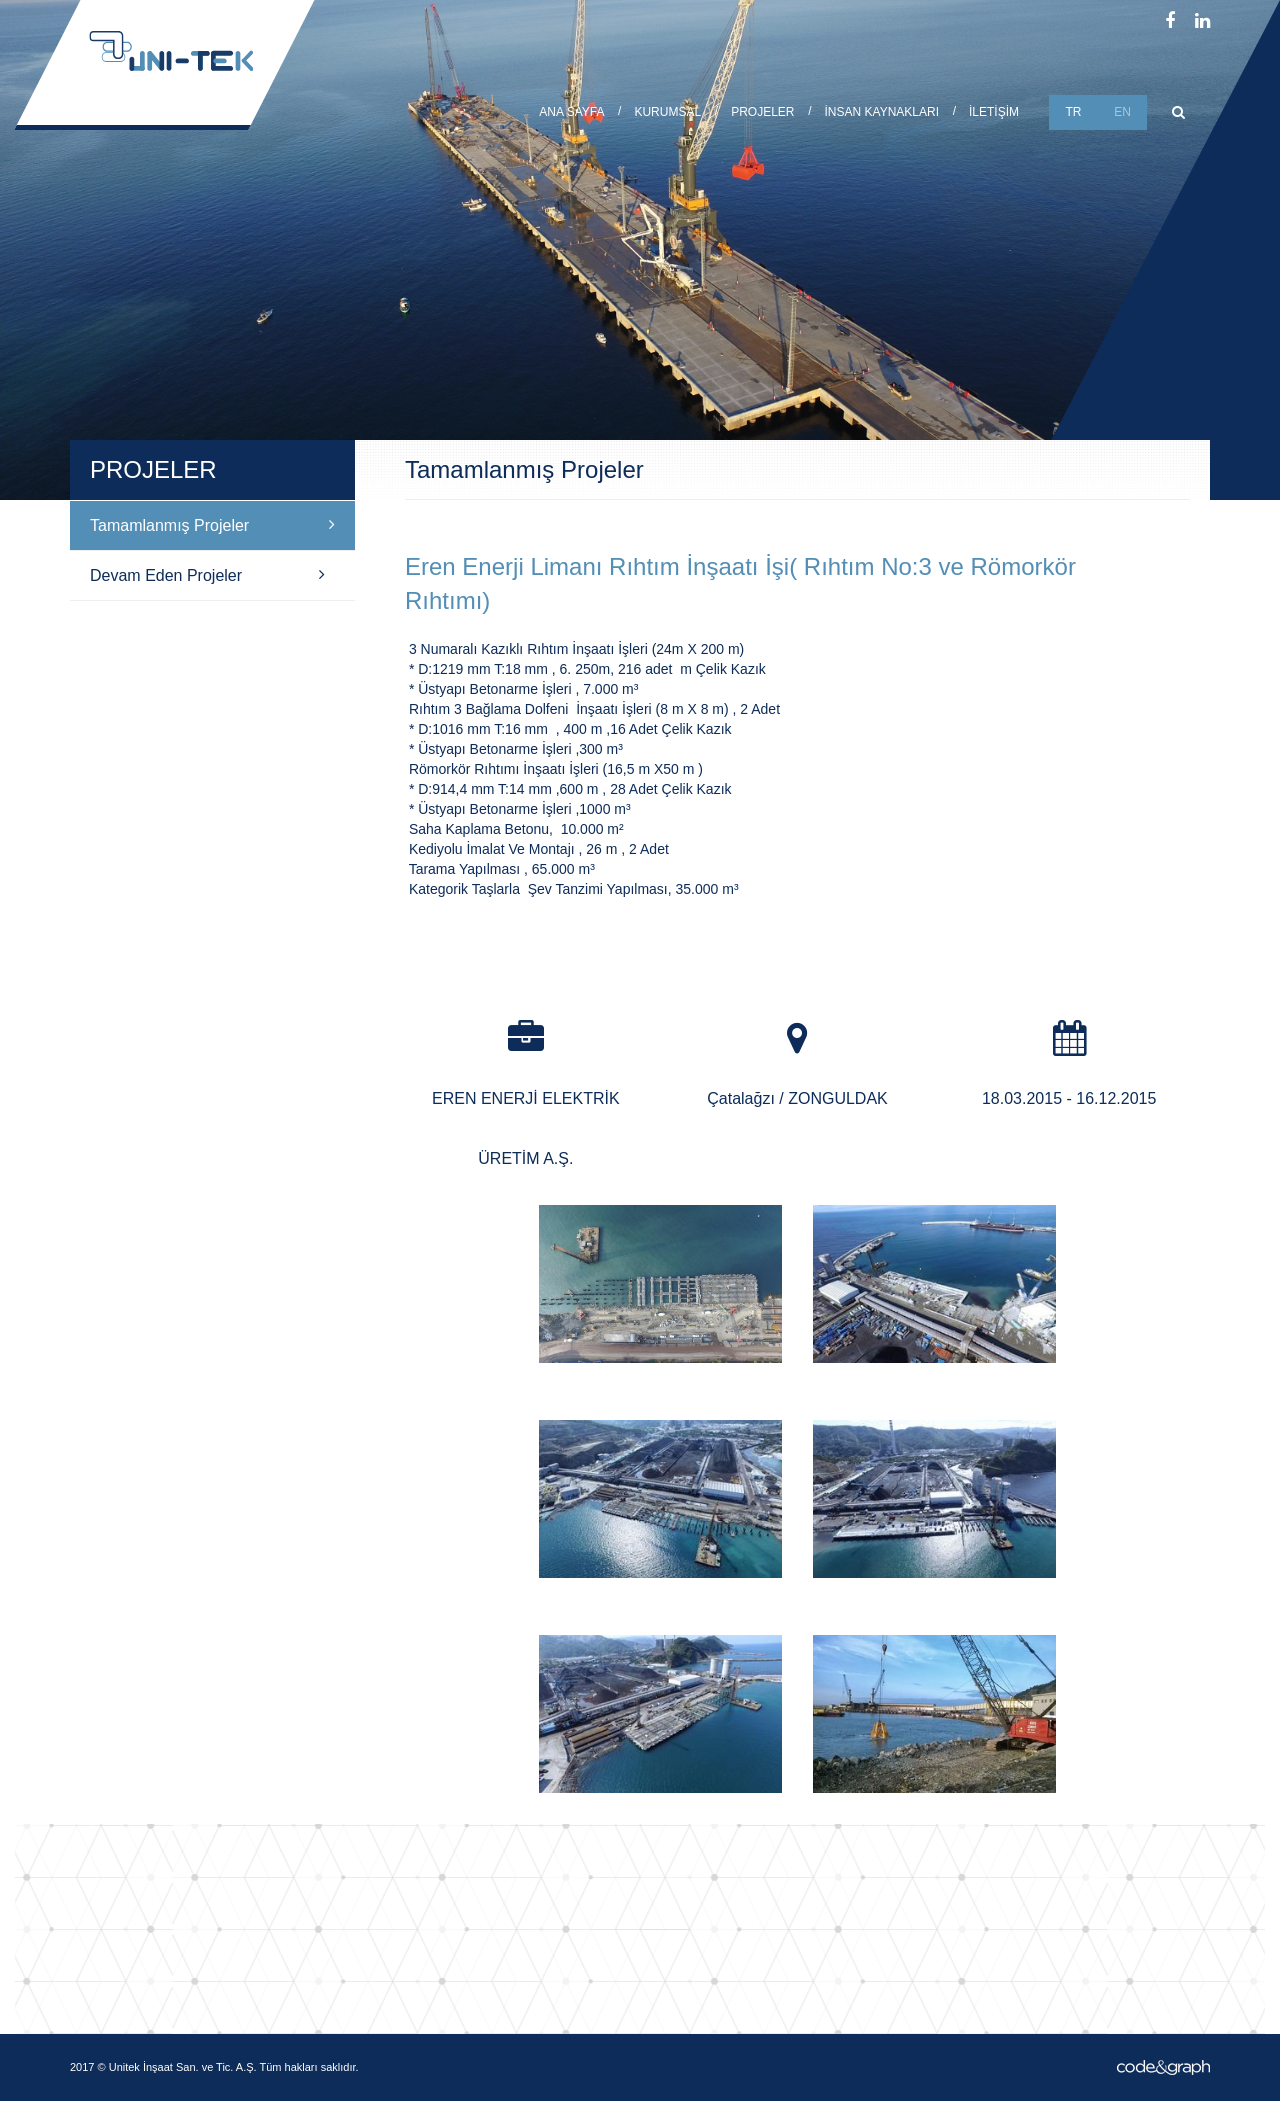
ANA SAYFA (571, 112)
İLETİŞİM (994, 112)
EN (1122, 112)
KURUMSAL (667, 112)
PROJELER (762, 112)
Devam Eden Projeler (207, 575)
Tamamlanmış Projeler (212, 525)
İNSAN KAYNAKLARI (882, 112)
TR (1074, 112)
